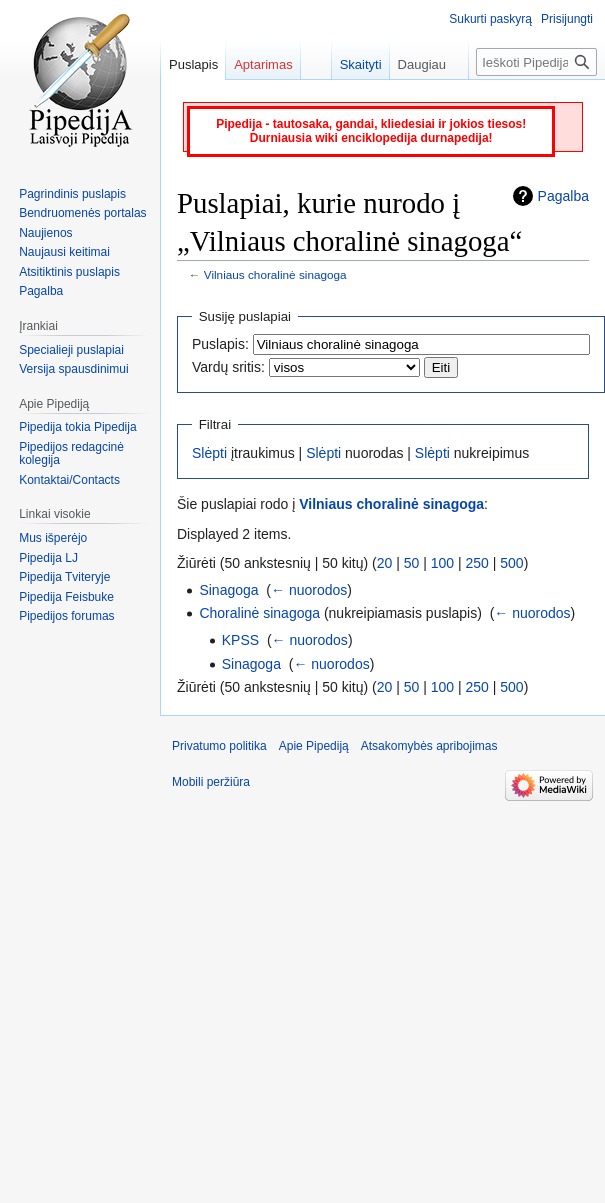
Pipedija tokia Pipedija (77, 427)
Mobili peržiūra (211, 782)
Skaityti (351, 64)
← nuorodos (309, 590)
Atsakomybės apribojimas (429, 746)
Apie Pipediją (314, 746)
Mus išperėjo (53, 538)
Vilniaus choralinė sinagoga (275, 274)
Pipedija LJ (48, 558)
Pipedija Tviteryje (64, 577)
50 (412, 563)
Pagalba (563, 196)
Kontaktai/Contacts (69, 480)
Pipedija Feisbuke (66, 597)
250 (477, 563)
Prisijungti (567, 19)
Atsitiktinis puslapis (69, 272)
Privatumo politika (219, 746)
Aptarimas (263, 64)
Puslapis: (220, 344)
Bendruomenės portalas (82, 213)
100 (442, 563)
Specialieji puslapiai (71, 350)
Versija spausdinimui (73, 369)
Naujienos (45, 233)
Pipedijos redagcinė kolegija (71, 454)
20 (385, 563)
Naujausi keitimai (64, 252)
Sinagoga (228, 590)
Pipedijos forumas (66, 616)
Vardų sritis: (228, 367)
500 (511, 563)
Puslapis (193, 64)
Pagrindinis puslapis (72, 194)
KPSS (240, 640)
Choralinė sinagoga (259, 613)
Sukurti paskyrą (490, 19)
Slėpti (209, 453)
